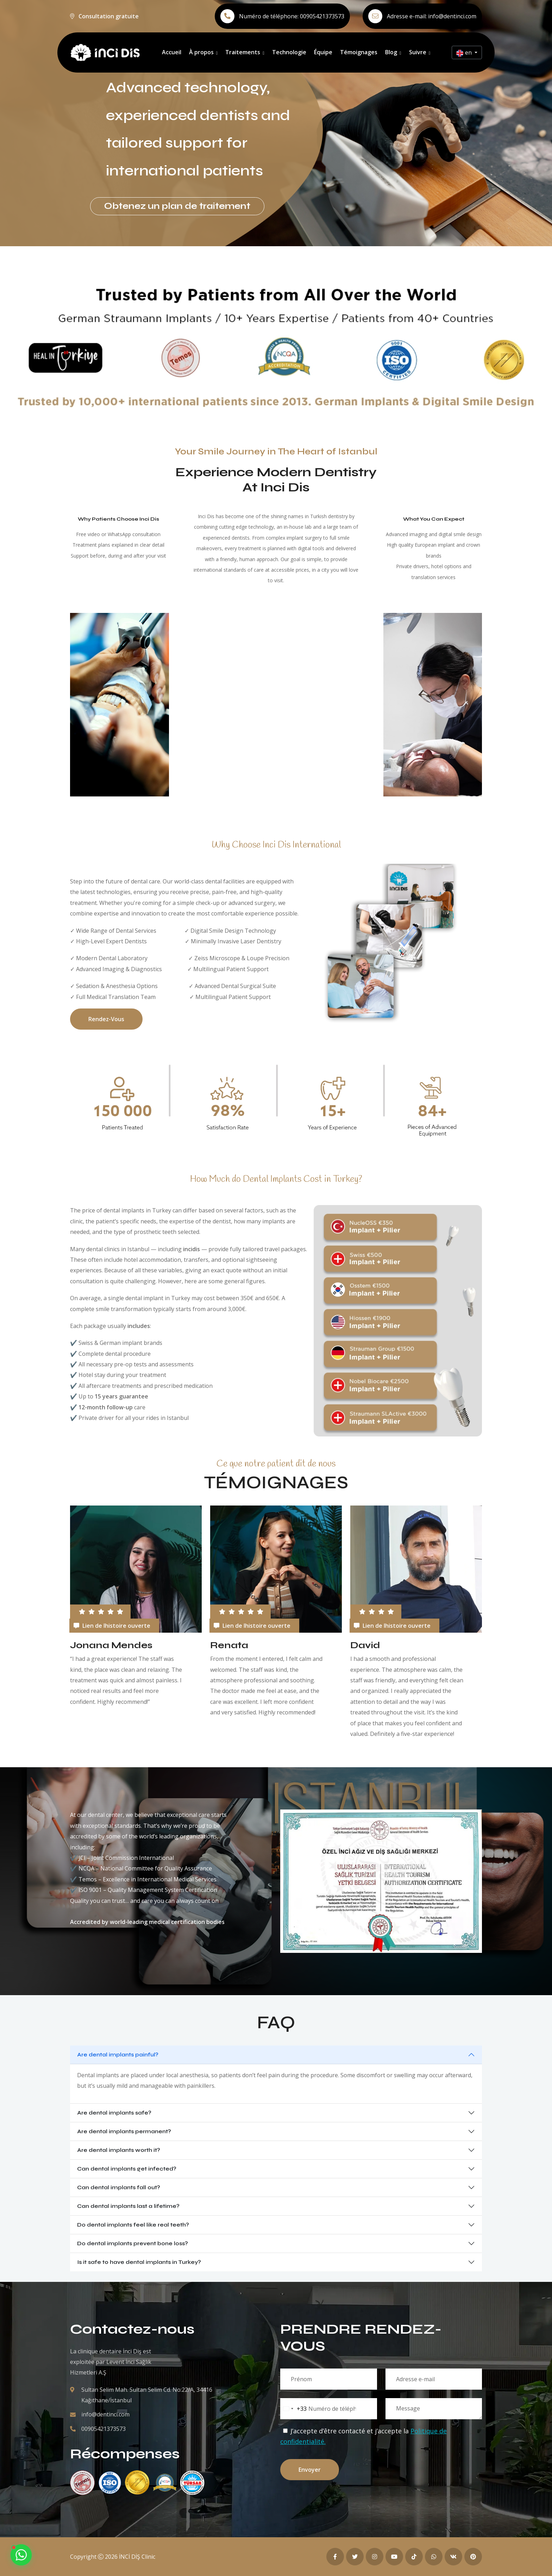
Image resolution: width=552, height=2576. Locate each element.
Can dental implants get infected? (126, 2168)
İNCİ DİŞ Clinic (137, 2557)
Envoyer (310, 2469)
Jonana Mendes (111, 1645)
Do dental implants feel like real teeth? (133, 2224)
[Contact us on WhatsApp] (21, 2554)
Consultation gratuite (109, 16)
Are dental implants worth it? (118, 2150)
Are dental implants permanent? (124, 2131)
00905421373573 (322, 16)
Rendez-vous (106, 1019)
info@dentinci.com (452, 16)
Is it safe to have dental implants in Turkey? (139, 2262)
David (365, 1645)
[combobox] (294, 2408)
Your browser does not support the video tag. (337, 703)
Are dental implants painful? (117, 2054)
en (464, 53)
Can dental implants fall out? (118, 2187)
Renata (229, 1645)
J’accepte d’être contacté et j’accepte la (363, 2436)
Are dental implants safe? (114, 2112)
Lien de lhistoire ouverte (112, 1626)
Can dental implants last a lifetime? (128, 2206)
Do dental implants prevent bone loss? (132, 2243)
